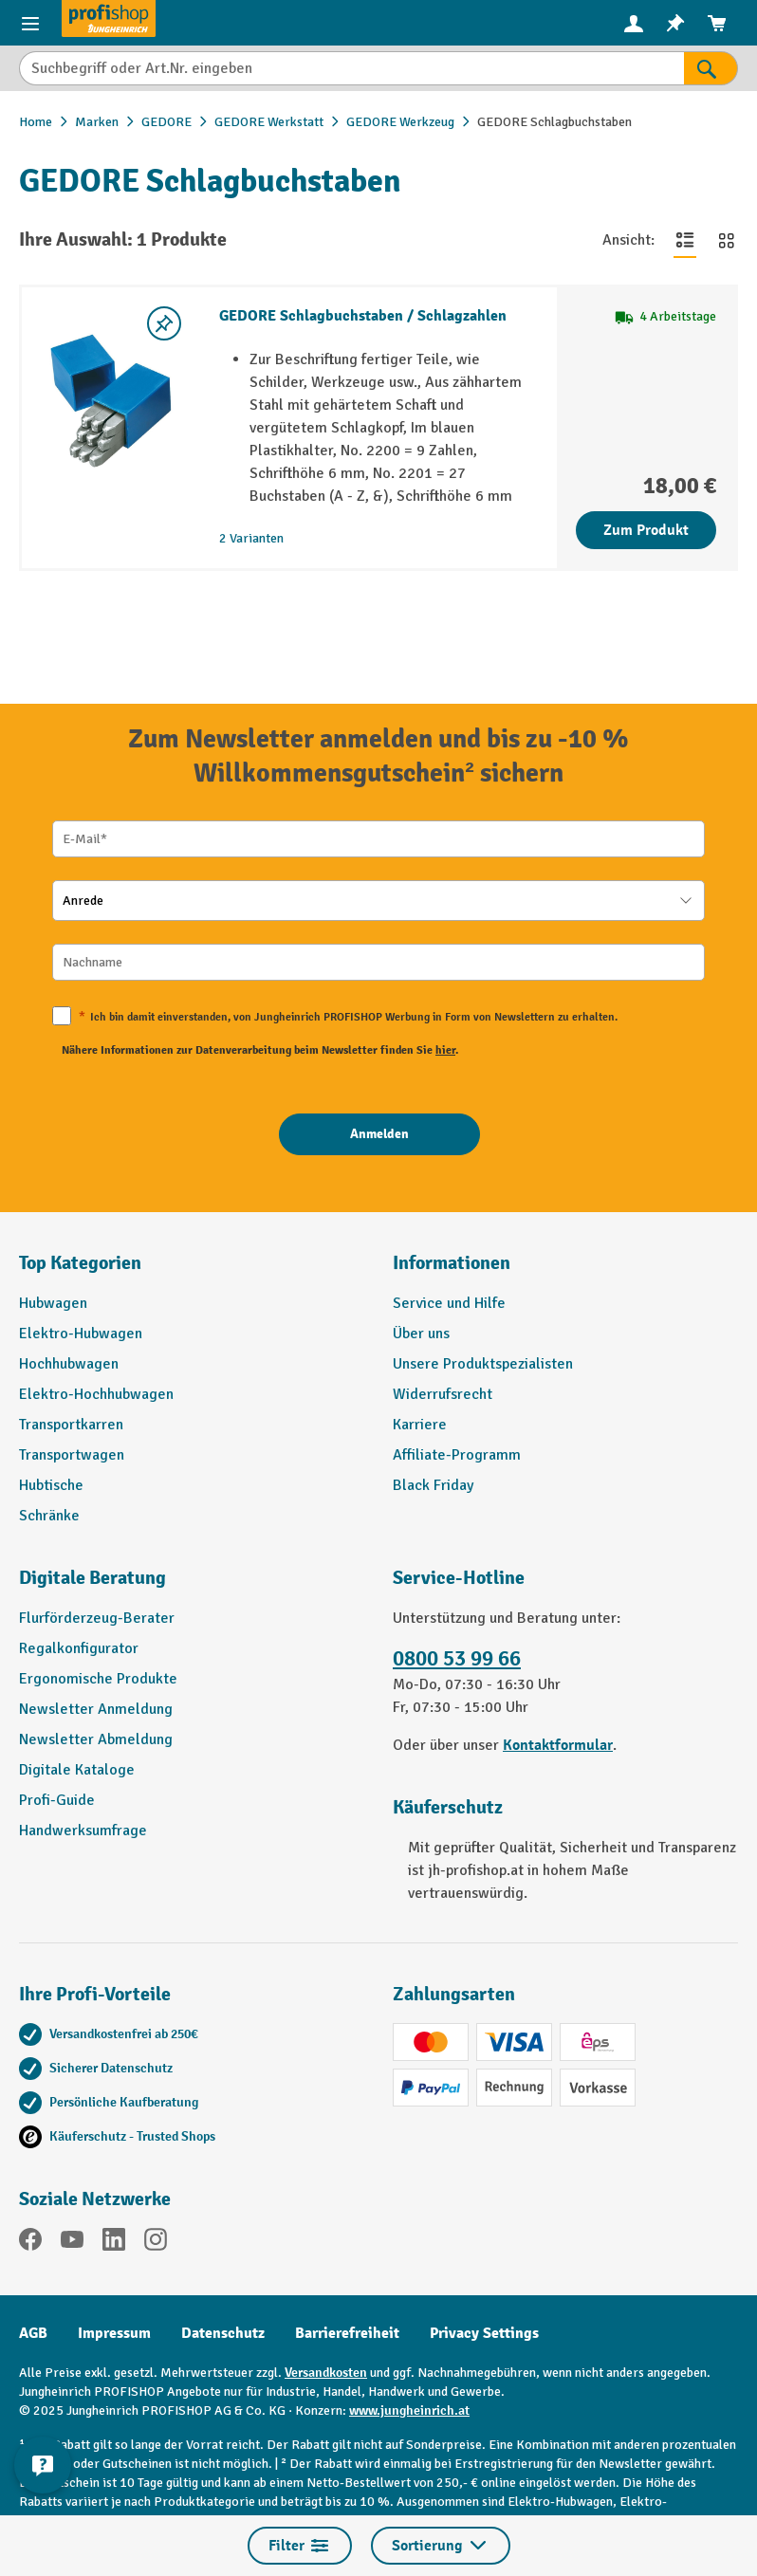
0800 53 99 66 (457, 1659)
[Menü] (30, 23)
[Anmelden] (379, 1134)
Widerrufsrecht (442, 1394)
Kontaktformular (558, 1745)
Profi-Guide (57, 1800)
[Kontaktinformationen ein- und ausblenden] (42, 2465)
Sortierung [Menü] (440, 2545)
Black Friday (433, 1485)
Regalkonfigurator (78, 1648)
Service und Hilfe (449, 1303)
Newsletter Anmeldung (96, 1709)
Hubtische (51, 1485)
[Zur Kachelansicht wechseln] (726, 240)
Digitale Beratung (92, 1578)
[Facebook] (30, 2242)
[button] (191, 1586)
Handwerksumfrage (83, 1830)
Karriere (420, 1424)
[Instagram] (155, 2242)
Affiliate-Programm (457, 1454)
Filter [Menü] (299, 2545)
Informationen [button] (451, 1263)
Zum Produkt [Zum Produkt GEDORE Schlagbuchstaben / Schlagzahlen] (646, 530)
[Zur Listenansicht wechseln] (685, 240)
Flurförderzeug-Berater (97, 1618)
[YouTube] (72, 2242)
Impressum (114, 2333)
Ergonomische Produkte (98, 1678)
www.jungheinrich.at (409, 2410)
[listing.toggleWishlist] (164, 323)
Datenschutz (223, 2333)
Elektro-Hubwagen (80, 1333)
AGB (33, 2333)
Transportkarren (71, 1424)
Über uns (421, 1333)
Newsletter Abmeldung (96, 1739)
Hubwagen (53, 1303)
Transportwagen (71, 1454)
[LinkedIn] (113, 2242)
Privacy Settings (484, 2333)
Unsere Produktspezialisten (483, 1363)
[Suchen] (711, 68)
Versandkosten (326, 2372)
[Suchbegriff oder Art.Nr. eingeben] (351, 68)
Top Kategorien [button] (80, 1263)
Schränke (49, 1515)
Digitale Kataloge (77, 1769)
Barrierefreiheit (347, 2333)
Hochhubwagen (69, 1363)
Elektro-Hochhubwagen (96, 1394)
